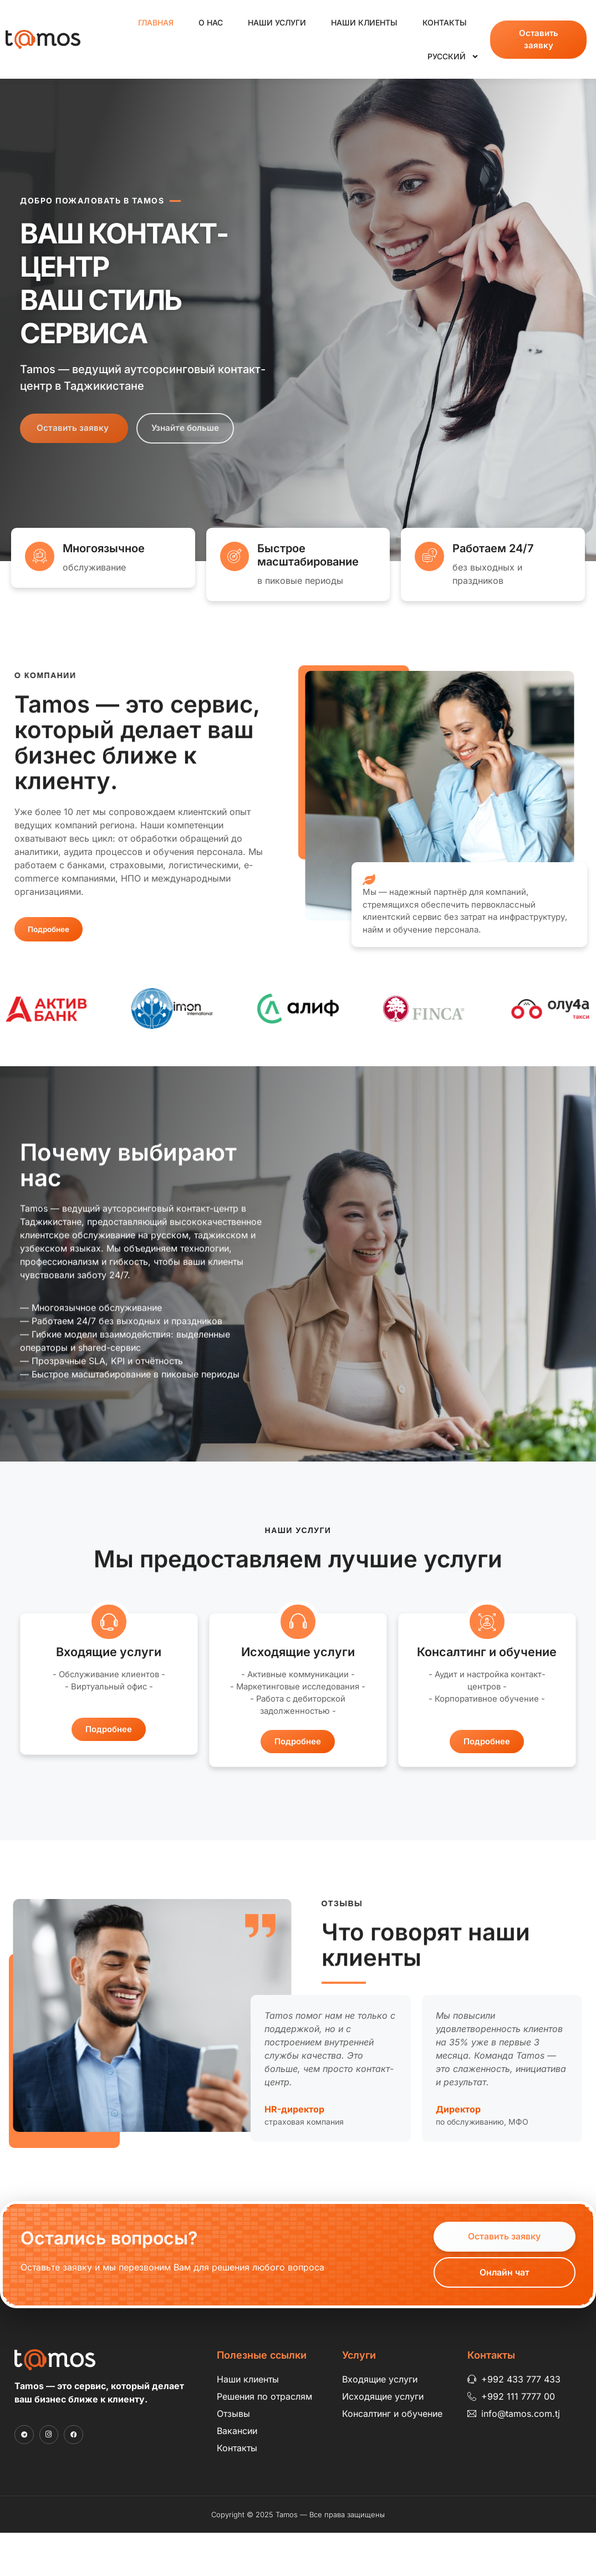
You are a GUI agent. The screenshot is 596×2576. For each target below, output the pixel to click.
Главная (156, 22)
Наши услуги (277, 22)
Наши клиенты (364, 22)
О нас (210, 22)
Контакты (444, 22)
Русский (453, 56)
